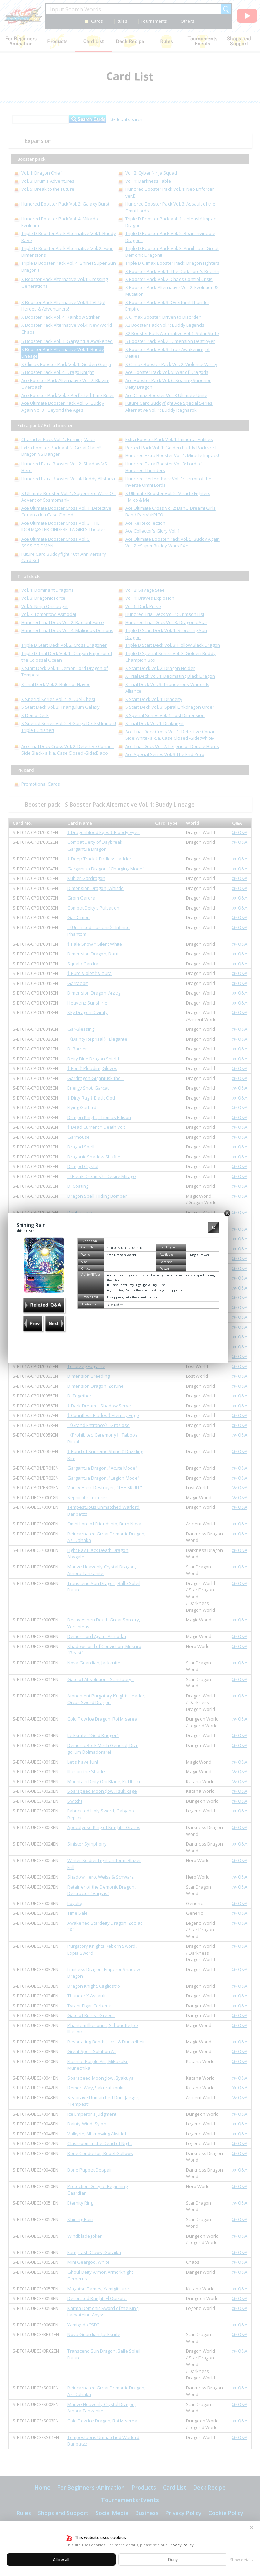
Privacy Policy (181, 2544)
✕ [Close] (252, 2527)
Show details (241, 2559)
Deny (173, 2560)
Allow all (61, 2560)
